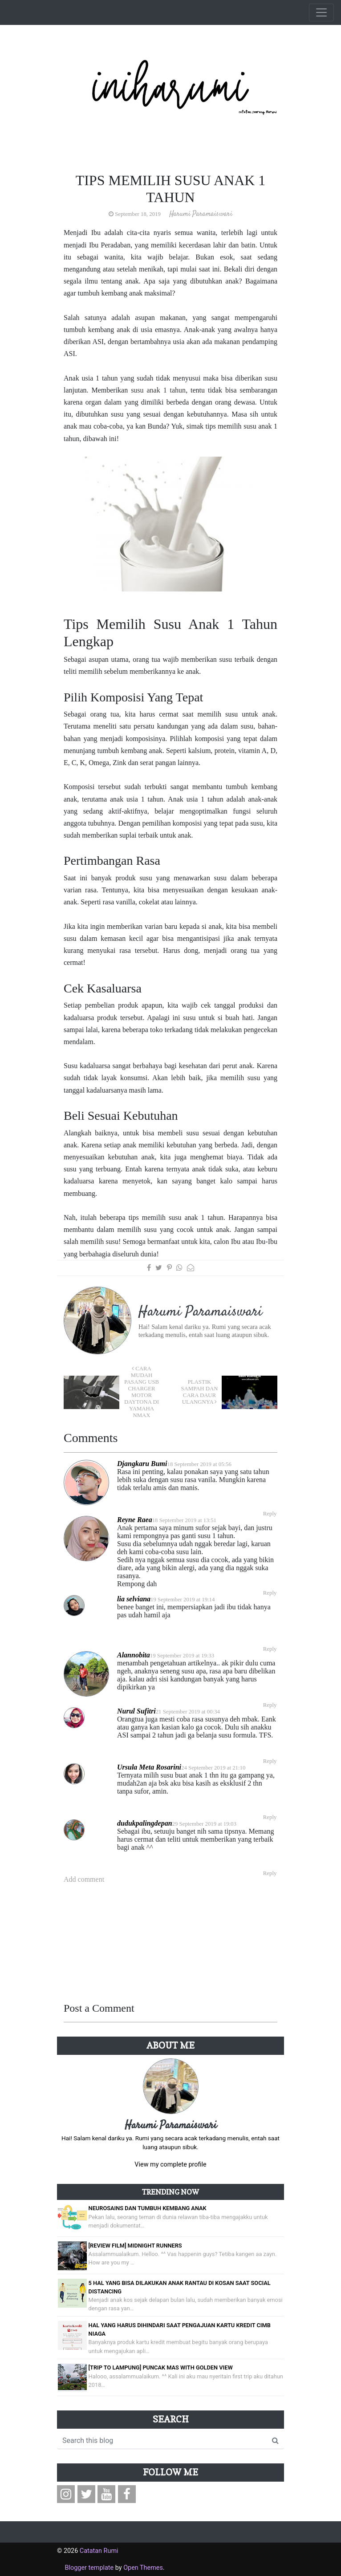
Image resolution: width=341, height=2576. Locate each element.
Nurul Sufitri (136, 1711)
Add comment (84, 1879)
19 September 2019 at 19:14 (182, 1599)
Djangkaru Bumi (142, 1463)
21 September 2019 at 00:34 (188, 1712)
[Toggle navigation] (321, 12)
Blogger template (89, 2568)
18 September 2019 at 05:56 (199, 1464)
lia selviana (133, 1599)
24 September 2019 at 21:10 (213, 1768)
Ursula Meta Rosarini (149, 1767)
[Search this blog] (162, 2440)
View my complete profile (170, 2164)
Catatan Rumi (99, 2551)
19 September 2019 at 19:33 (182, 1656)
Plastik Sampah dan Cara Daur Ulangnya (199, 1392)
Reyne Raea (134, 1519)
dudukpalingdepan (144, 1823)
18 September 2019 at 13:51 (184, 1520)
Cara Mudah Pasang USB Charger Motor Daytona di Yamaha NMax (141, 1391)
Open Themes (143, 2568)
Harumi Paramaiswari (171, 2125)
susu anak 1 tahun (158, 390)
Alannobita (133, 1655)
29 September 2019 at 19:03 (204, 1824)
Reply (270, 1514)
